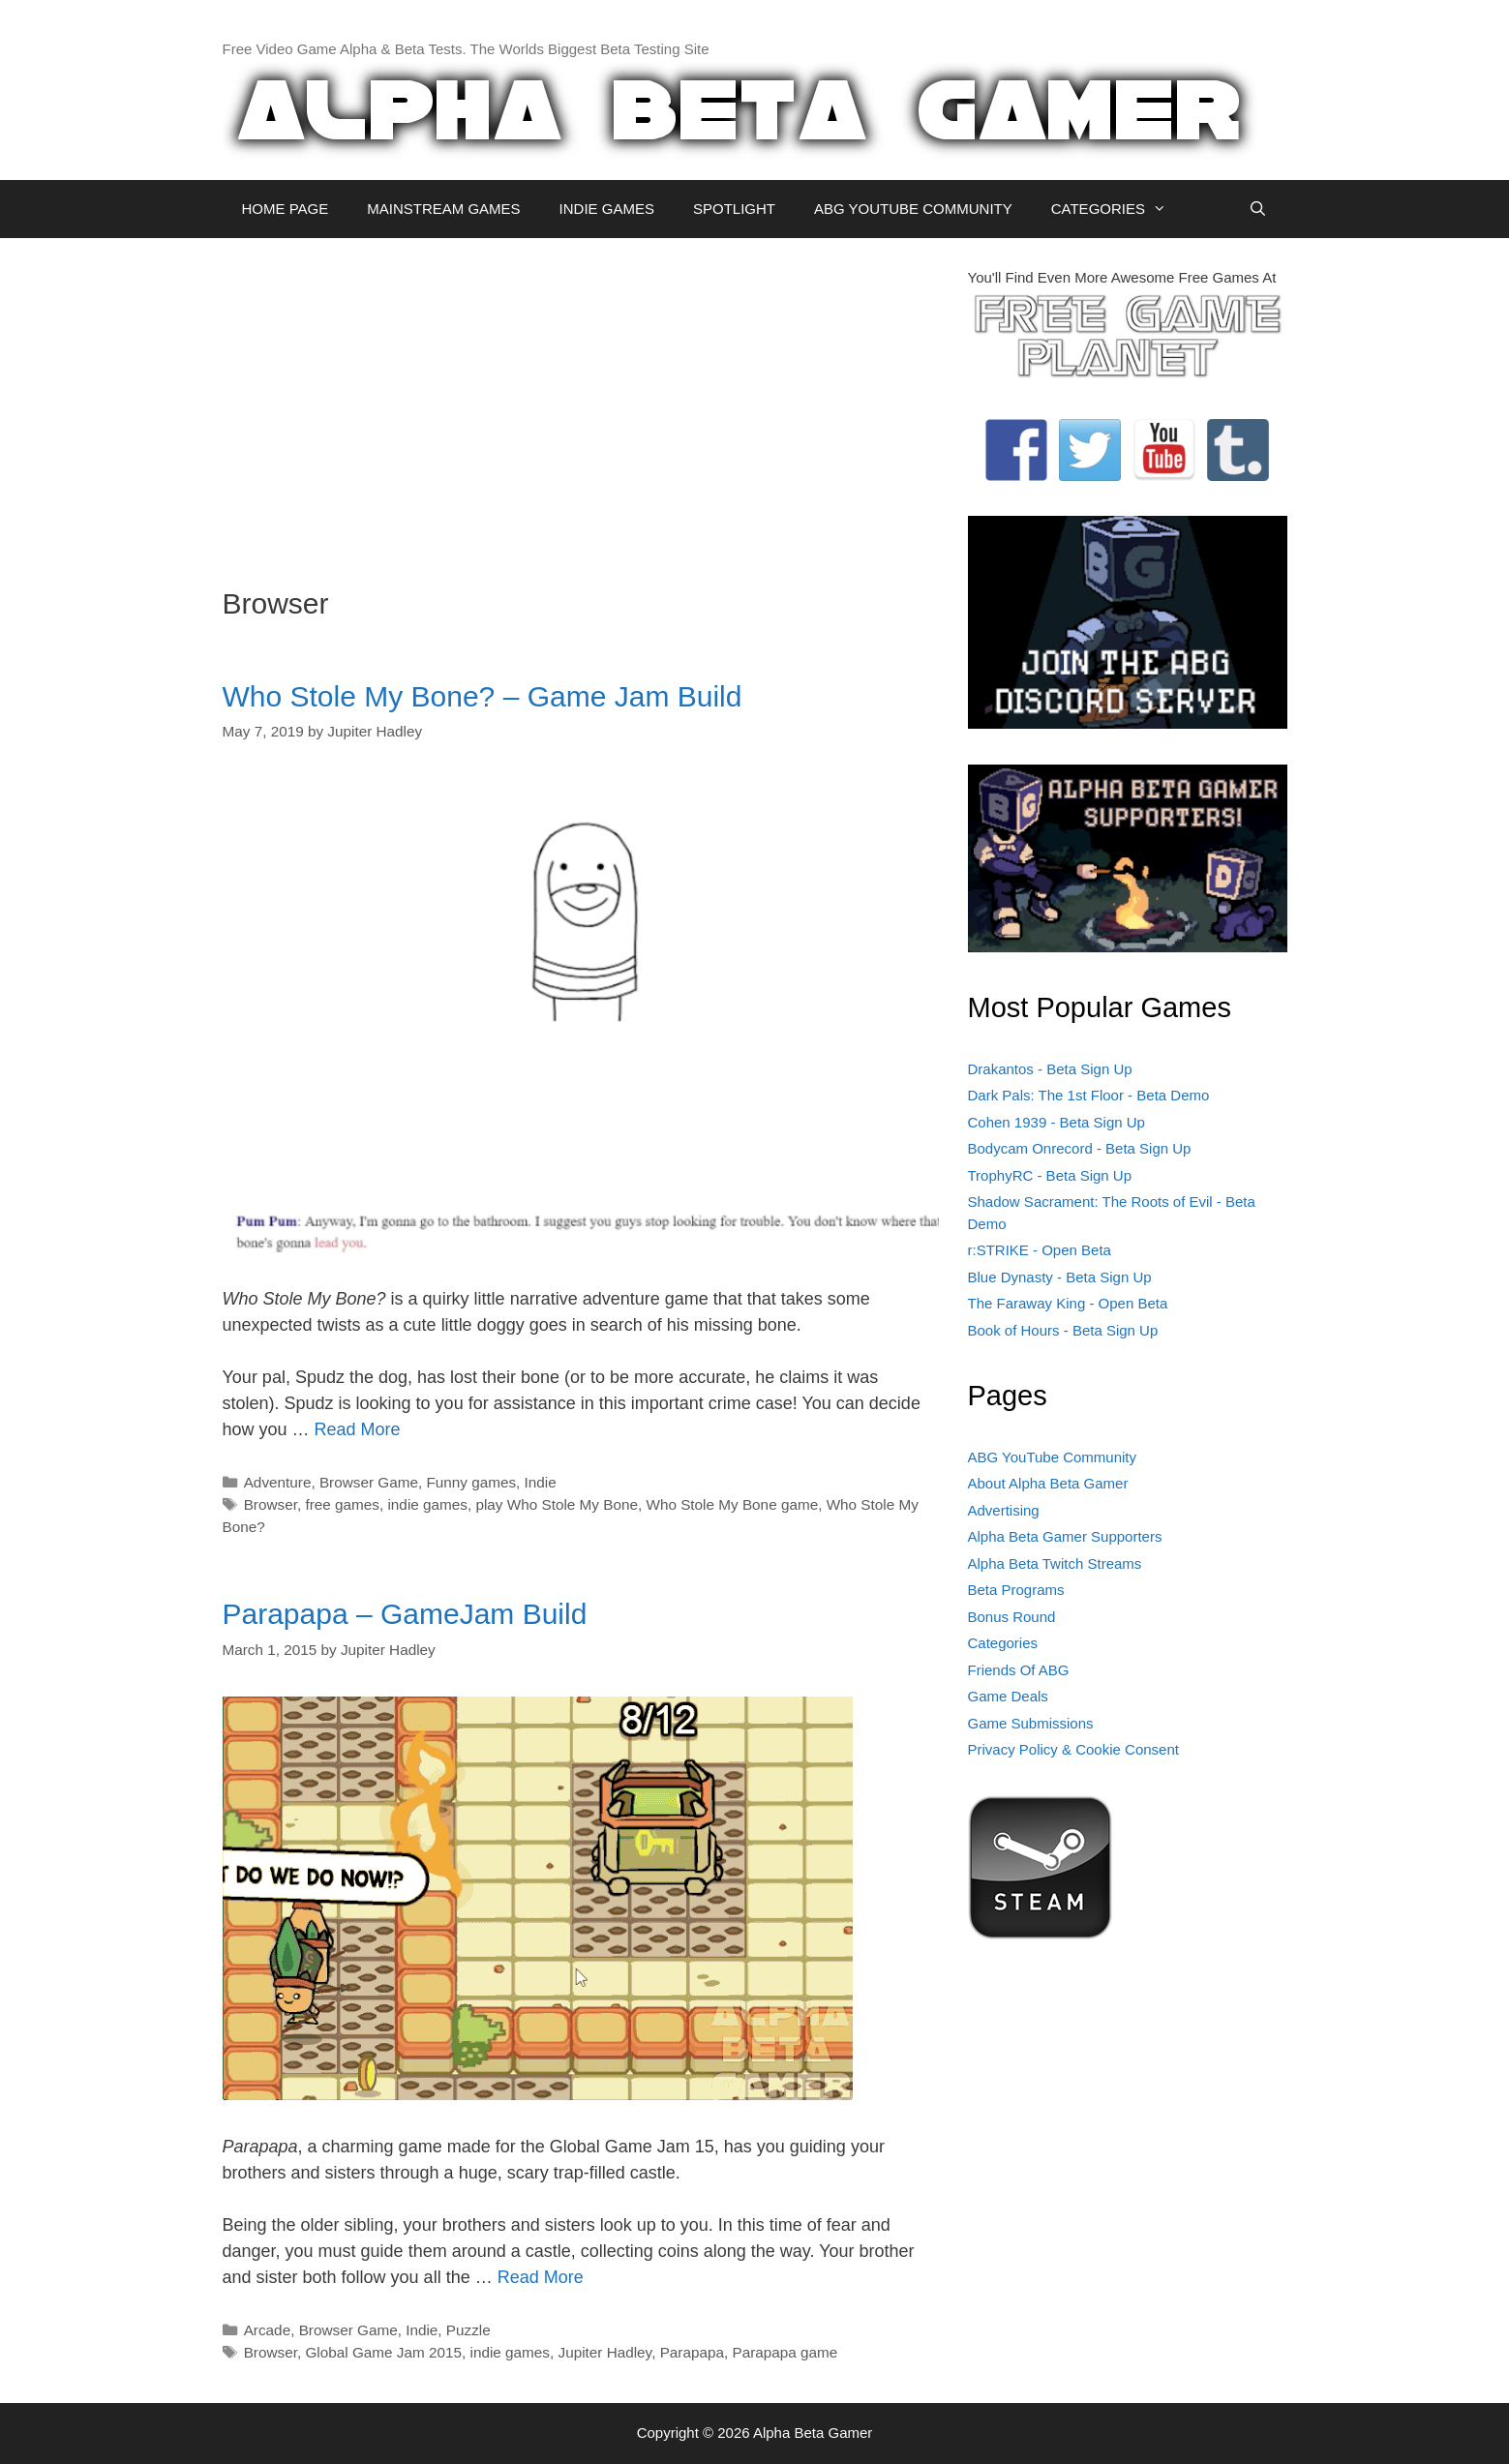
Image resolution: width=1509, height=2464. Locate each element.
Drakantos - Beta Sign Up (1050, 1069)
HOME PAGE (285, 208)
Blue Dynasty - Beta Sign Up (1060, 1277)
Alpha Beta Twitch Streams (1055, 1563)
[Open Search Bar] (1257, 209)
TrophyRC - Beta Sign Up (1050, 1175)
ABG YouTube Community (1052, 1457)
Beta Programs (1016, 1589)
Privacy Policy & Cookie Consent (1073, 1749)
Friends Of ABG (1019, 1670)
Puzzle (468, 2330)
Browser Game (368, 1482)
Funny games (471, 1482)
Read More (358, 1429)
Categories (1003, 1643)
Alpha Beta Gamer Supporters (1065, 1536)
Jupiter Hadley (604, 2352)
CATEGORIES (1118, 209)
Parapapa (692, 2352)
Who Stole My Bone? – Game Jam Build (482, 696)
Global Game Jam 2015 (383, 2352)
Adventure (278, 1482)
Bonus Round (1012, 1616)
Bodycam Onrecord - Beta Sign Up (1080, 1148)
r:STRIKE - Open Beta (1039, 1250)
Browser (270, 1504)
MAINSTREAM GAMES (443, 208)
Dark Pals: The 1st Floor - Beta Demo (1089, 1095)
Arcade (267, 2330)
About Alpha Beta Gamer (1048, 1483)
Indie (541, 1482)
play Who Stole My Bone (556, 1504)
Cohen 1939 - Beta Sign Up (1056, 1122)
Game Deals (1008, 1696)
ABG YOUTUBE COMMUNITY (913, 208)
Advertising (1004, 1510)
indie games (427, 1504)
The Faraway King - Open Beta (1068, 1303)
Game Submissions (1031, 1723)
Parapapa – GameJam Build (405, 1614)
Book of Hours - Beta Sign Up (1063, 1330)
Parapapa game (784, 2352)
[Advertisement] (581, 402)
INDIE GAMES (606, 208)
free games (342, 1504)
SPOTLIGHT (734, 208)
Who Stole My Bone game (732, 1504)
